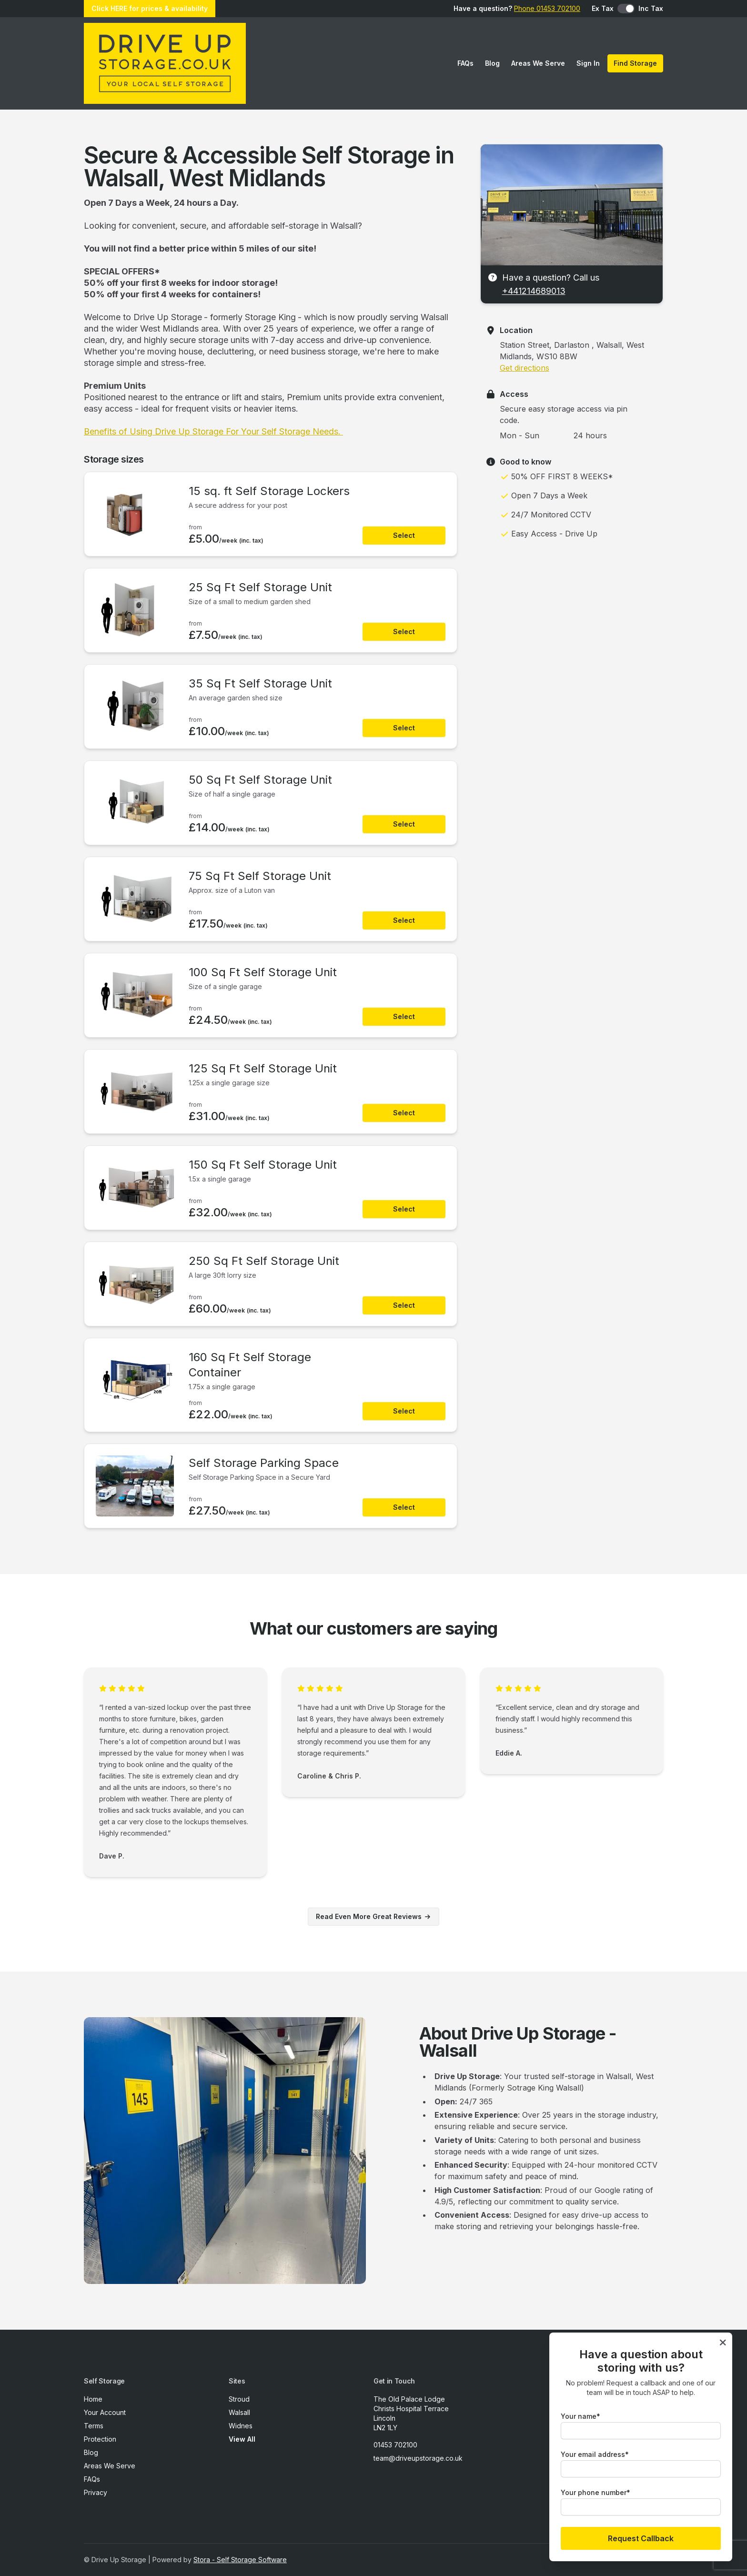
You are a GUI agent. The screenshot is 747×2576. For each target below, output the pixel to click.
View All (242, 2439)
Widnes (240, 2426)
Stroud (239, 2399)
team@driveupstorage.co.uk (418, 2458)
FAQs (465, 63)
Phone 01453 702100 (547, 8)
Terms (93, 2426)
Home (93, 2399)
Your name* (580, 2416)
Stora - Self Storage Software (240, 2560)
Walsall (239, 2412)
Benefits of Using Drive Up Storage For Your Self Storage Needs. (213, 431)
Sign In (588, 63)
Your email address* (595, 2454)
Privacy (95, 2492)
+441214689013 (533, 291)
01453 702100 (395, 2445)
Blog (492, 63)
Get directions (524, 368)
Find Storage (635, 63)
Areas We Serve (538, 63)
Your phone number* (595, 2492)
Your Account (105, 2412)
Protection (100, 2439)
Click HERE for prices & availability (149, 8)
